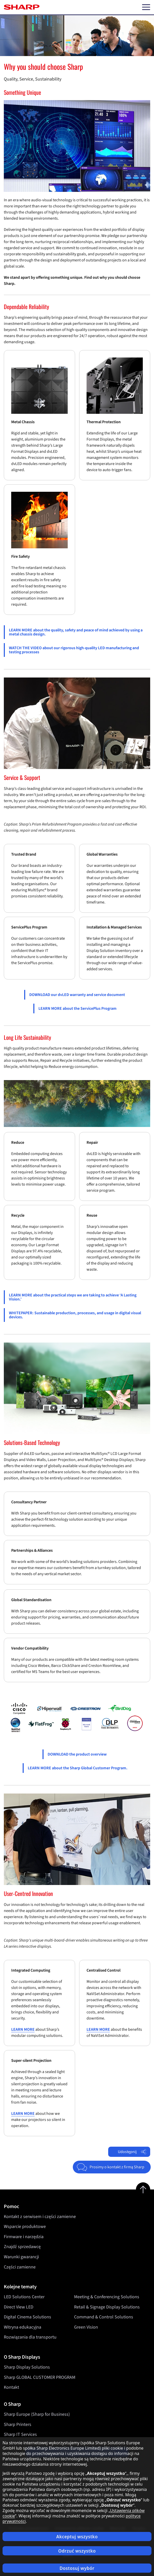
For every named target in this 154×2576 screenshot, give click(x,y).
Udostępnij (132, 2152)
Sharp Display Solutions (27, 2367)
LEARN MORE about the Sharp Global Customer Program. (78, 1768)
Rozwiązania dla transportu (30, 2337)
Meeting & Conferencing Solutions (106, 2297)
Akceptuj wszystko (77, 2537)
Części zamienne (20, 2267)
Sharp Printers (17, 2424)
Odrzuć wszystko (77, 2551)
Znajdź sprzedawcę (22, 2246)
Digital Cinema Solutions (27, 2317)
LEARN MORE (23, 2029)
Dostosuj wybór (77, 2568)
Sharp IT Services (20, 2434)
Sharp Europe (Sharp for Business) (37, 2414)
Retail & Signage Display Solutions (107, 2307)
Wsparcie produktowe (25, 2226)
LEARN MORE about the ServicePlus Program (77, 1008)
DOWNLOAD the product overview (77, 1754)
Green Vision (86, 2327)
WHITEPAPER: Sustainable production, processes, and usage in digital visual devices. (75, 1315)
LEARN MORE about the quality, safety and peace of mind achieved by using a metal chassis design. (76, 632)
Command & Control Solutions (103, 2317)
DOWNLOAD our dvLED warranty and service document (77, 995)
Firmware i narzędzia (24, 2237)
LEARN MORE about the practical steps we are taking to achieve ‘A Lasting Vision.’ (72, 1297)
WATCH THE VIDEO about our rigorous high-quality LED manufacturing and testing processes (74, 650)
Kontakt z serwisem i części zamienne (40, 2216)
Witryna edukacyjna (22, 2327)
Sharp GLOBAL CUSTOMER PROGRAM (39, 2377)
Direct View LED (18, 2307)
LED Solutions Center (24, 2297)
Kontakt (11, 2387)
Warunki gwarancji (21, 2257)
